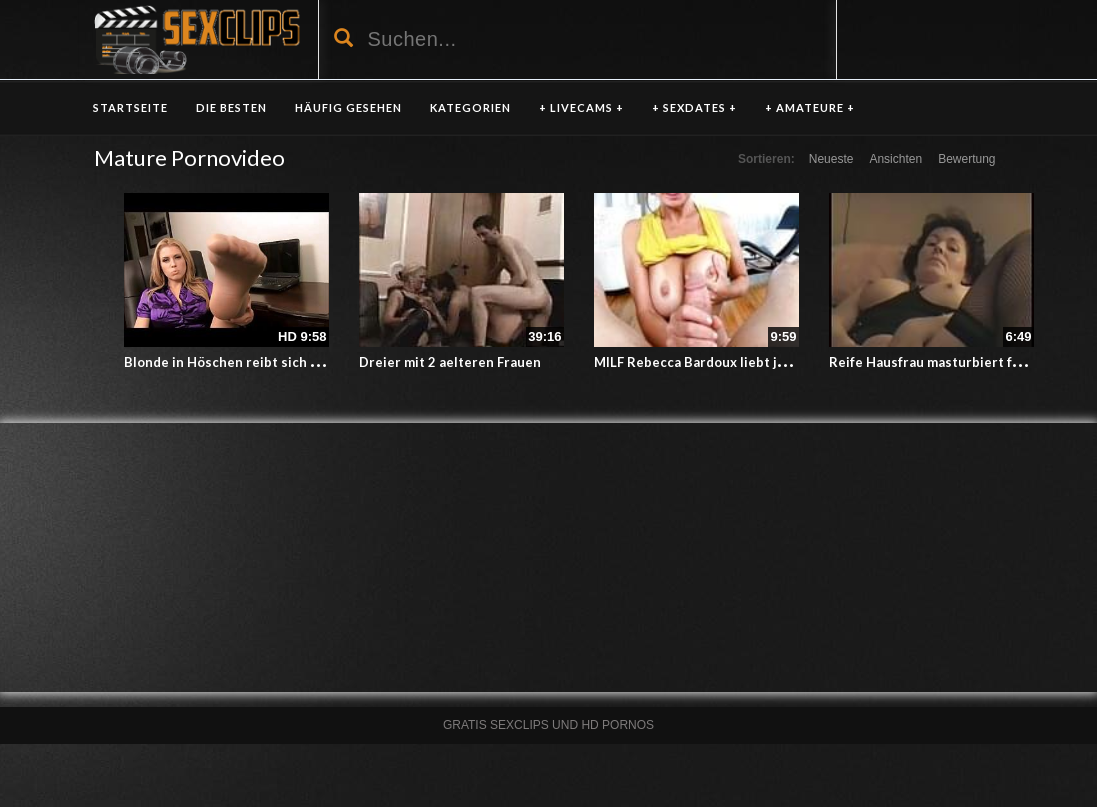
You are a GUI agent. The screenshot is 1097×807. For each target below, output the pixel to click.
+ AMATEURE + (810, 107)
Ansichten (895, 159)
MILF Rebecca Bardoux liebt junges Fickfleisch (740, 362)
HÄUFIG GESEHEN (348, 107)
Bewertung (966, 159)
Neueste (831, 159)
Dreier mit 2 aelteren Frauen (450, 362)
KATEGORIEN (470, 107)
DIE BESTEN (231, 107)
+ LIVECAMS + (581, 107)
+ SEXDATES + (694, 107)
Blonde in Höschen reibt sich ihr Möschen (256, 362)
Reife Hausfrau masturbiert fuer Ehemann (961, 362)
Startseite (130, 107)
